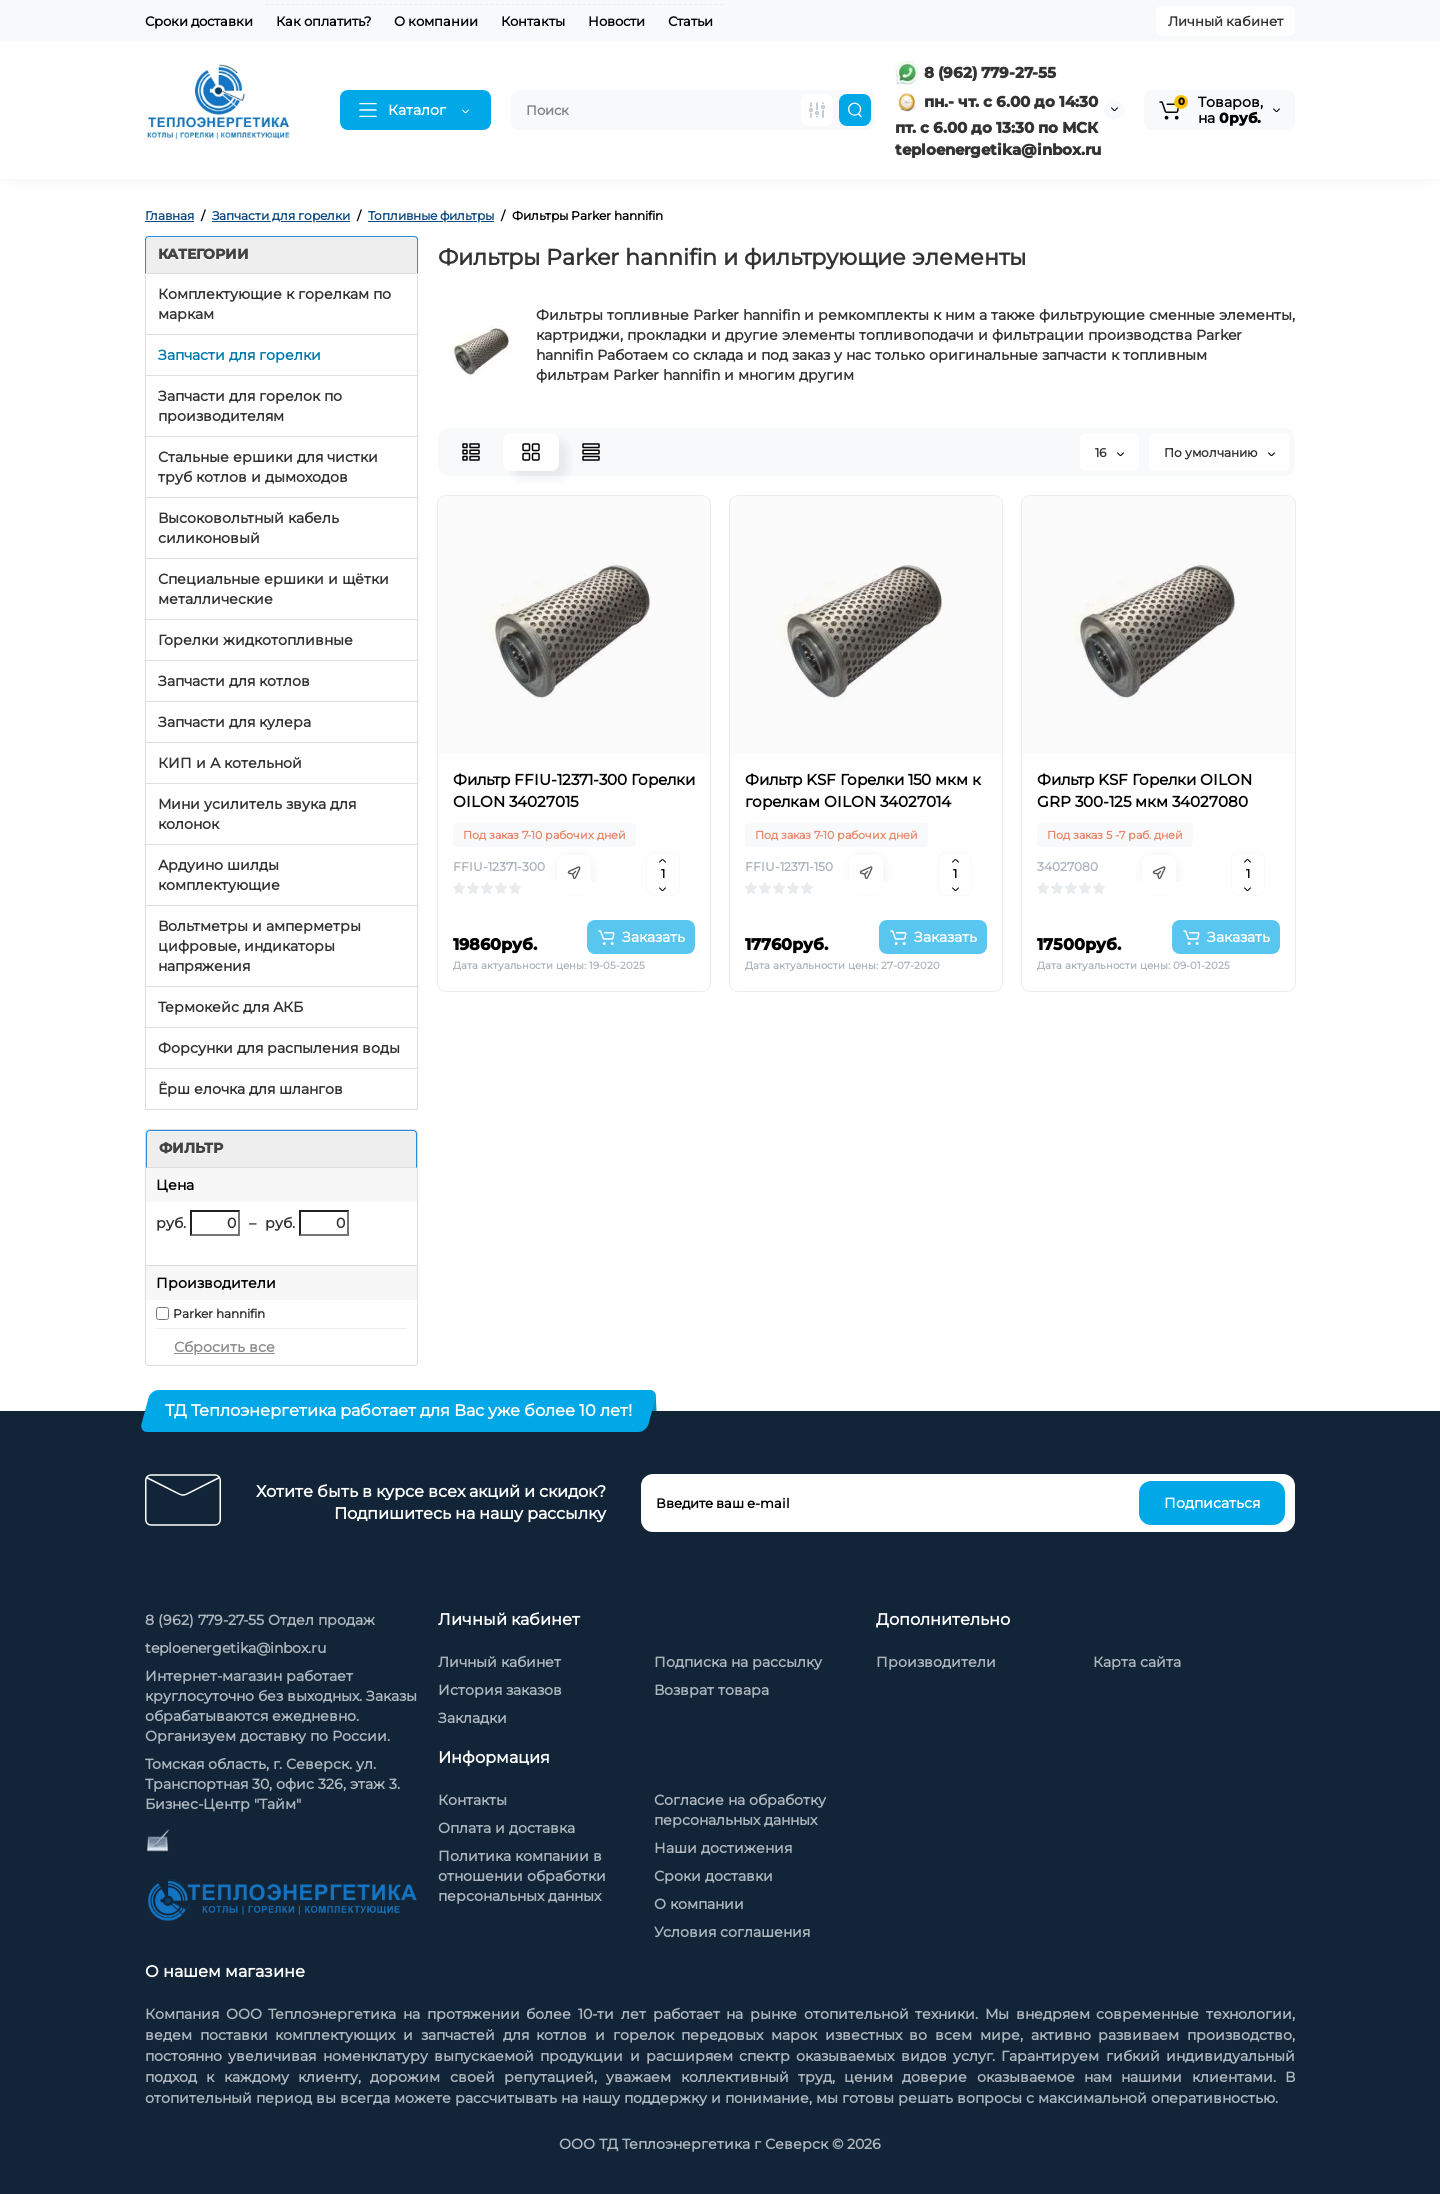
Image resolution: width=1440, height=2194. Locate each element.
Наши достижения (723, 1848)
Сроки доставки (199, 21)
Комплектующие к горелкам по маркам (274, 304)
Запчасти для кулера (234, 722)
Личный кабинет (1225, 21)
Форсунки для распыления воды (279, 1048)
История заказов (500, 1690)
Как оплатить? (323, 21)
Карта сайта (1137, 1662)
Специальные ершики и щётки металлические (273, 589)
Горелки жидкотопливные (255, 640)
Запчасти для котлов (234, 681)
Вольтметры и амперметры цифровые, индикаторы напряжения (259, 946)
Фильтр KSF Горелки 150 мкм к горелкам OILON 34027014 (863, 790)
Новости (616, 21)
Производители (936, 1662)
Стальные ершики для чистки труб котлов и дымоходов (268, 467)
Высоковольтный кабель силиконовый (248, 528)
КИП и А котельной (230, 763)
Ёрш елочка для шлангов (250, 1089)
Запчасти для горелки (239, 355)
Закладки (472, 1718)
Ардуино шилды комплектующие (219, 875)
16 (1109, 452)
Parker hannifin (219, 1313)
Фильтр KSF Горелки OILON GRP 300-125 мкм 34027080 (1144, 790)
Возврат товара (711, 1690)
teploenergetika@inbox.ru (235, 1648)
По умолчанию (1219, 452)
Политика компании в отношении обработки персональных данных (522, 1876)
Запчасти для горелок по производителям (250, 406)
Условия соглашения (732, 1932)
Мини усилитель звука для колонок (257, 814)
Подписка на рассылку (738, 1662)
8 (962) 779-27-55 (975, 72)
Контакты (533, 21)
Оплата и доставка (506, 1828)
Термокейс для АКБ (230, 1007)
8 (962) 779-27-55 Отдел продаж (260, 1620)
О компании (436, 21)
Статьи (690, 21)
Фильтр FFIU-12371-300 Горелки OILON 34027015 (574, 790)
